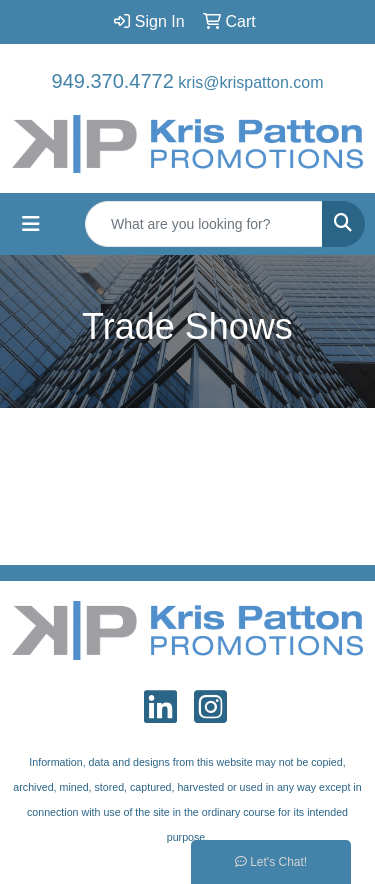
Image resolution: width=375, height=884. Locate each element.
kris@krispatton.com (250, 82)
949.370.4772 (113, 81)
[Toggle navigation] (31, 224)
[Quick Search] (204, 224)
